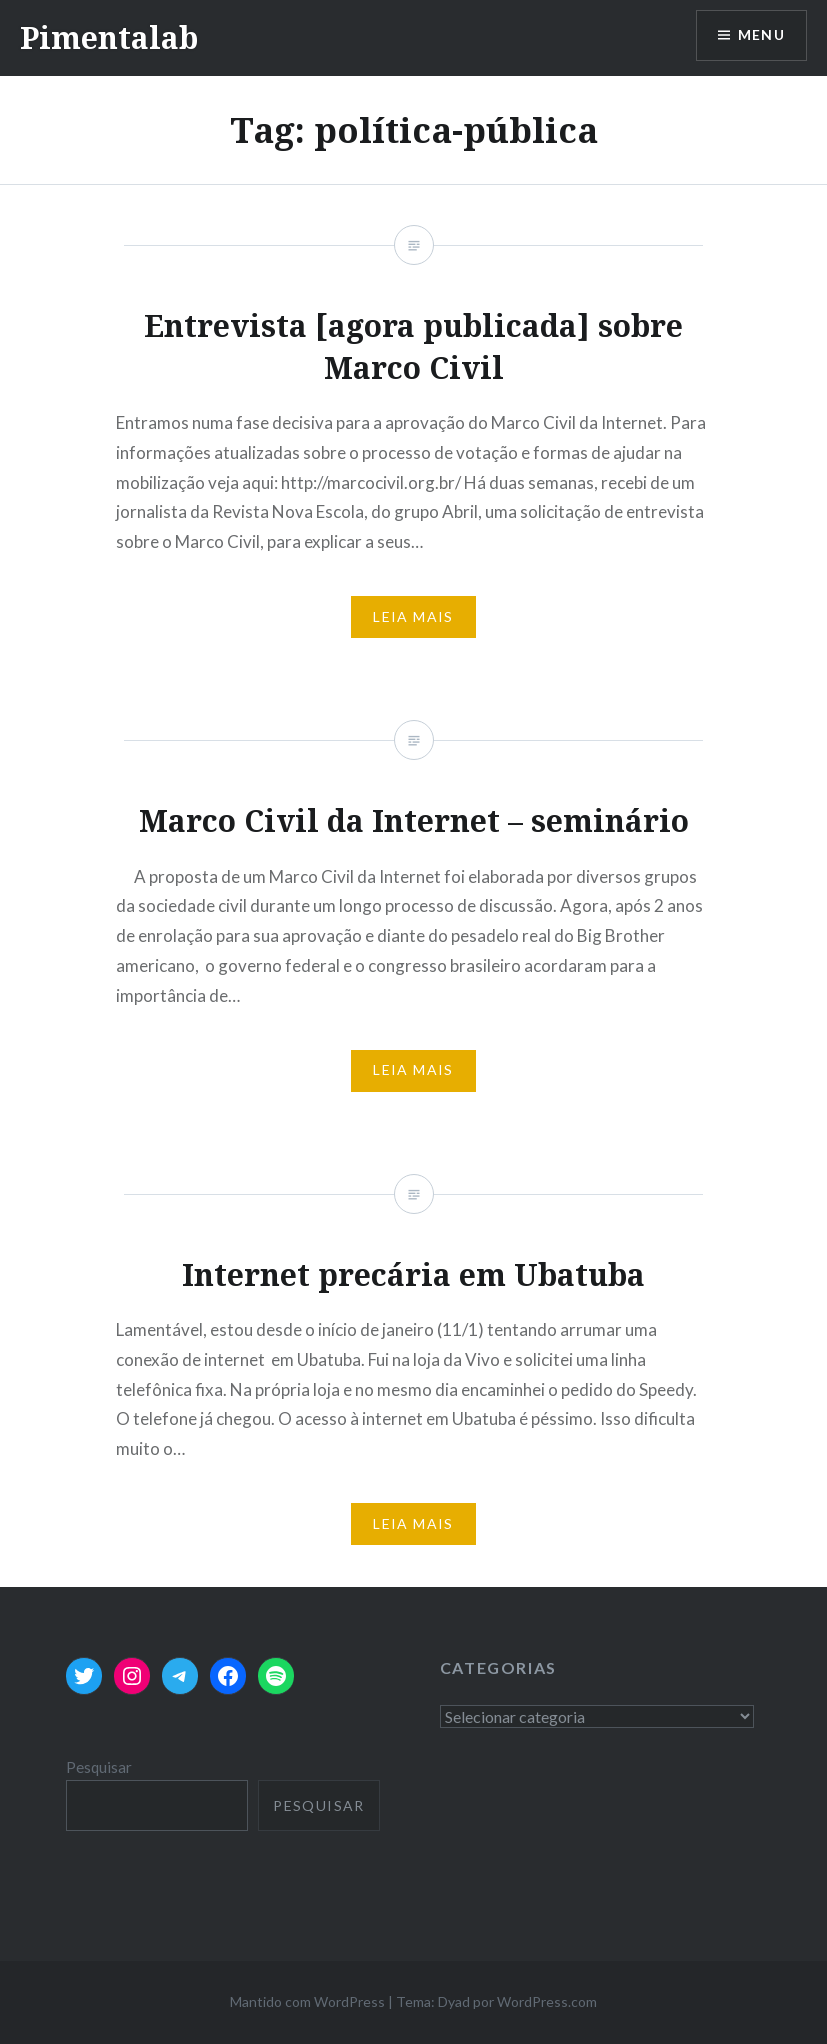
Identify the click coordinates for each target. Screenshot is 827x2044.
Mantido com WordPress (307, 2001)
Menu (761, 35)
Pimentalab (109, 37)
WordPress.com (547, 2001)
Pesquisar (99, 1767)
